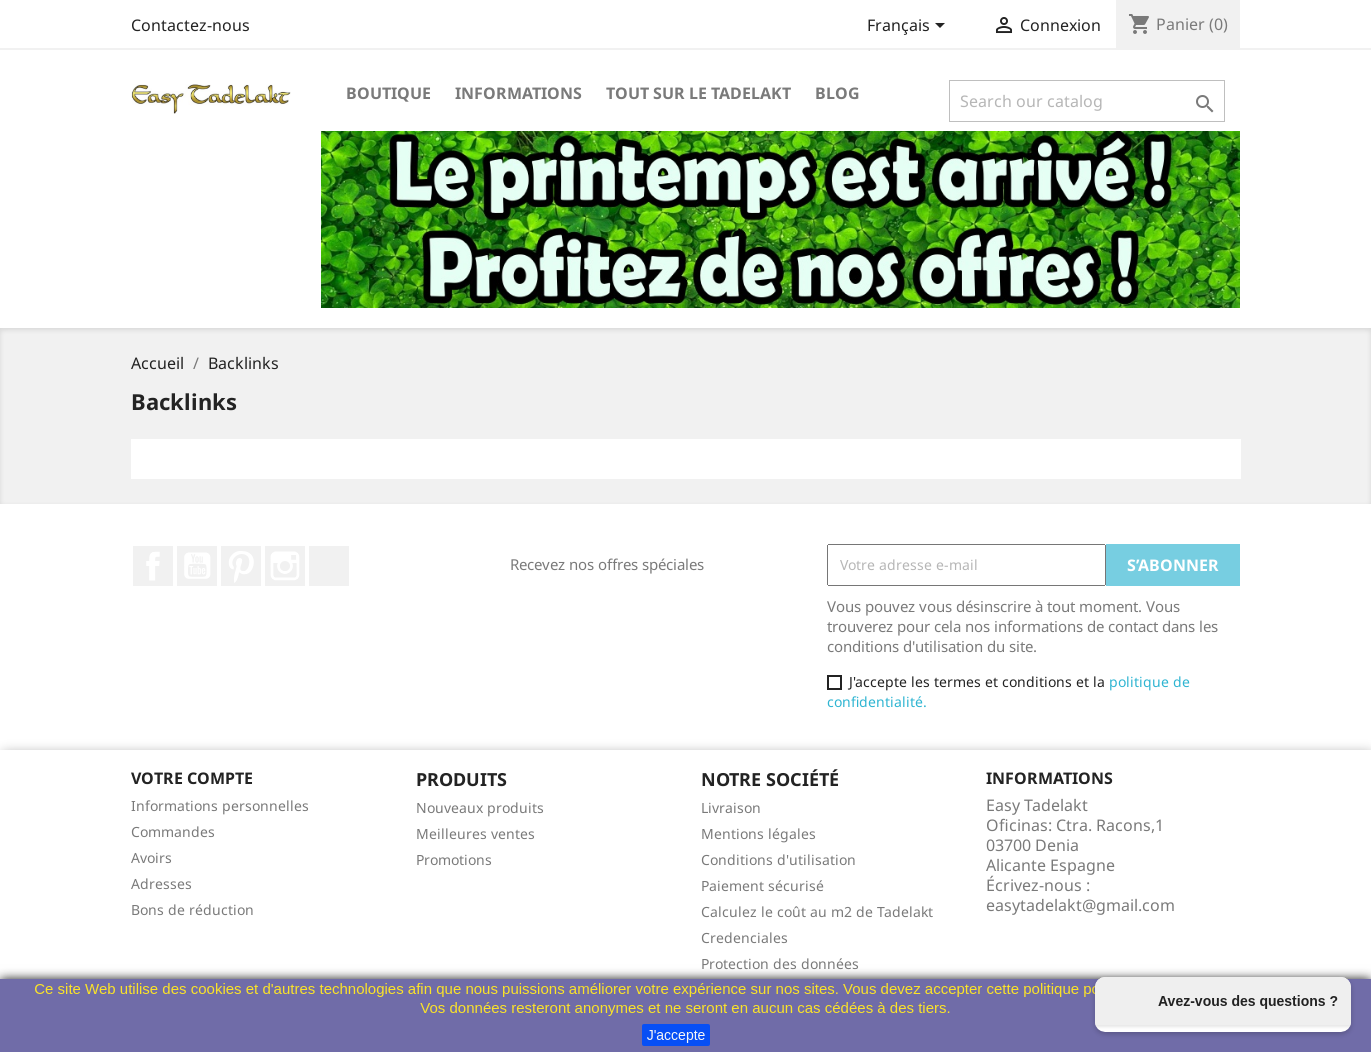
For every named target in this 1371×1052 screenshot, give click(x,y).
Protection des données (780, 963)
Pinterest (241, 566)
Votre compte (192, 778)
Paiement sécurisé (762, 885)
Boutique (388, 93)
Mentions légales (758, 833)
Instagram (285, 566)
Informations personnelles (220, 805)
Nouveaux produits (480, 807)
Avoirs (151, 857)
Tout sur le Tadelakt (698, 93)
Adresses (161, 883)
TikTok (329, 566)
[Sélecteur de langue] (909, 27)
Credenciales (744, 937)
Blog (837, 93)
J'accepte (676, 1035)
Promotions (454, 859)
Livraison (731, 807)
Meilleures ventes (475, 833)
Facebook (153, 566)
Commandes (173, 831)
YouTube (197, 566)
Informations (518, 93)
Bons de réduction (192, 909)
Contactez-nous (190, 25)
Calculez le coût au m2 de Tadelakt (817, 911)
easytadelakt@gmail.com (1080, 905)
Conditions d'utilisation (778, 859)
